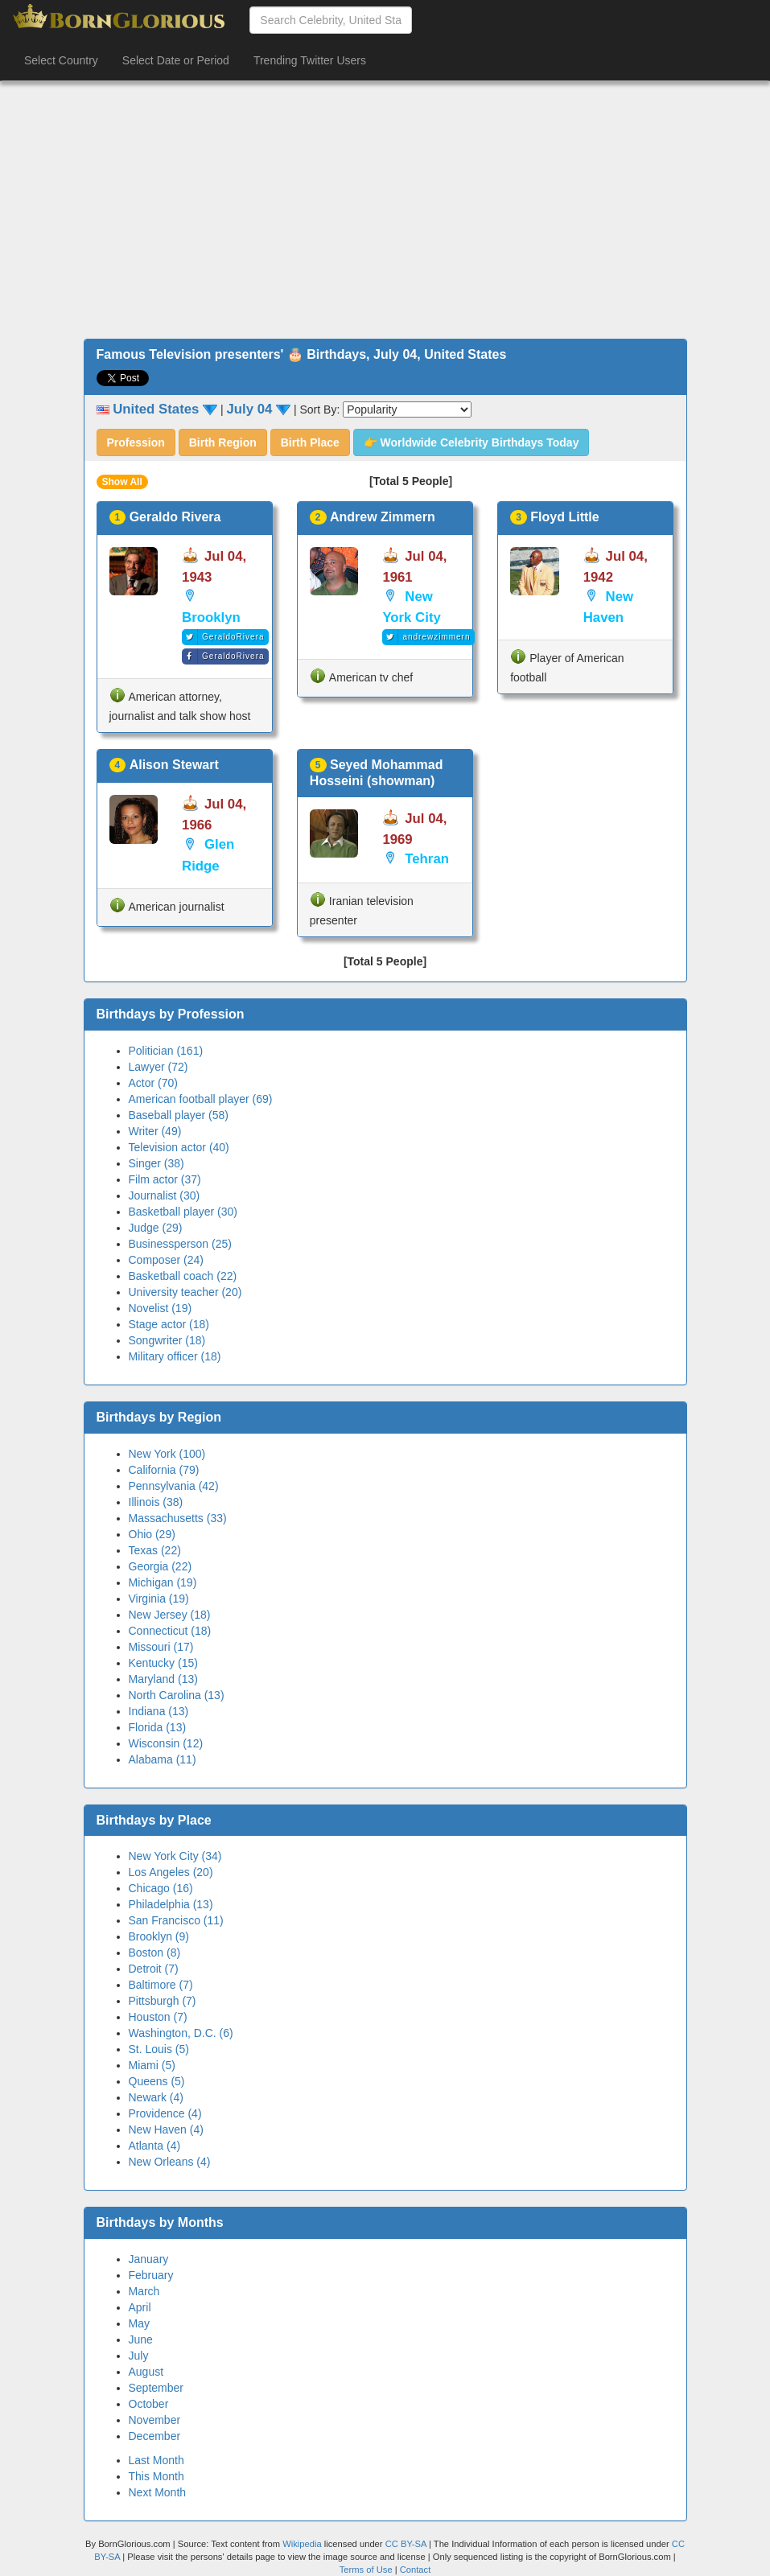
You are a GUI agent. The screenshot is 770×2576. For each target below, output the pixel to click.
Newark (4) (156, 2097)
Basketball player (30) (183, 1211)
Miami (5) (152, 2065)
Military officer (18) (175, 1356)
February (151, 2275)
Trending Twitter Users (309, 60)
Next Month (158, 2492)
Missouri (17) (161, 1646)
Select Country (61, 60)
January (149, 2259)
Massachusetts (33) (178, 1518)
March (144, 2291)
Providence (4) (165, 2113)
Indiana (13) (159, 1711)
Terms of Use (367, 2569)
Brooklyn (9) (159, 1936)
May (139, 2323)
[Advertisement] (385, 210)
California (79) (164, 1469)
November (155, 2419)
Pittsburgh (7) (162, 2000)
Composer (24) (166, 1259)
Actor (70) (153, 1082)
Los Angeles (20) (171, 1872)
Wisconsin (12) (166, 1743)
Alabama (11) (162, 1759)
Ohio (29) (152, 1534)
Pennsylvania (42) (174, 1485)
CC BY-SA (405, 2544)
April (140, 2307)
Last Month (156, 2460)
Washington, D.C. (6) (181, 2033)
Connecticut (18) (170, 1630)
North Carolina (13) (176, 1695)
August (146, 2371)
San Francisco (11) (176, 1920)
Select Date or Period (175, 60)
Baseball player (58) (179, 1115)
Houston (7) (158, 2016)
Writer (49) (155, 1131)
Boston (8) (155, 1952)
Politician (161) (166, 1050)
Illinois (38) (156, 1502)
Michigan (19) (163, 1582)
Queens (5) (157, 2081)
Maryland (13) (163, 1679)
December (155, 2436)
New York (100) (167, 1453)
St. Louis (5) (159, 2049)
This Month (156, 2476)
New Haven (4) (166, 2129)
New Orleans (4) (170, 2161)
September (156, 2387)
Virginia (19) (159, 1598)
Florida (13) (158, 1727)
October (149, 2403)
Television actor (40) (179, 1147)
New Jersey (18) (170, 1614)
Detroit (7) (154, 1968)
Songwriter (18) (167, 1340)
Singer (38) (156, 1163)
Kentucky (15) (163, 1662)
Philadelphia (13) (171, 1904)
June (141, 2339)
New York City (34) (175, 1856)
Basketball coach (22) (183, 1275)
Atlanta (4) (155, 2145)
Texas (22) (155, 1550)
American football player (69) (201, 1099)
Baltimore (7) (161, 1984)
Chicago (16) (161, 1888)
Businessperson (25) (180, 1243)
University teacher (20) (185, 1292)
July (139, 2355)
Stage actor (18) (169, 1324)
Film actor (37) (165, 1179)
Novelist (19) (160, 1308)
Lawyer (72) (158, 1066)
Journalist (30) (164, 1195)
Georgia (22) (160, 1566)
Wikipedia (302, 2544)
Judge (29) (156, 1227)
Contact (415, 2569)
